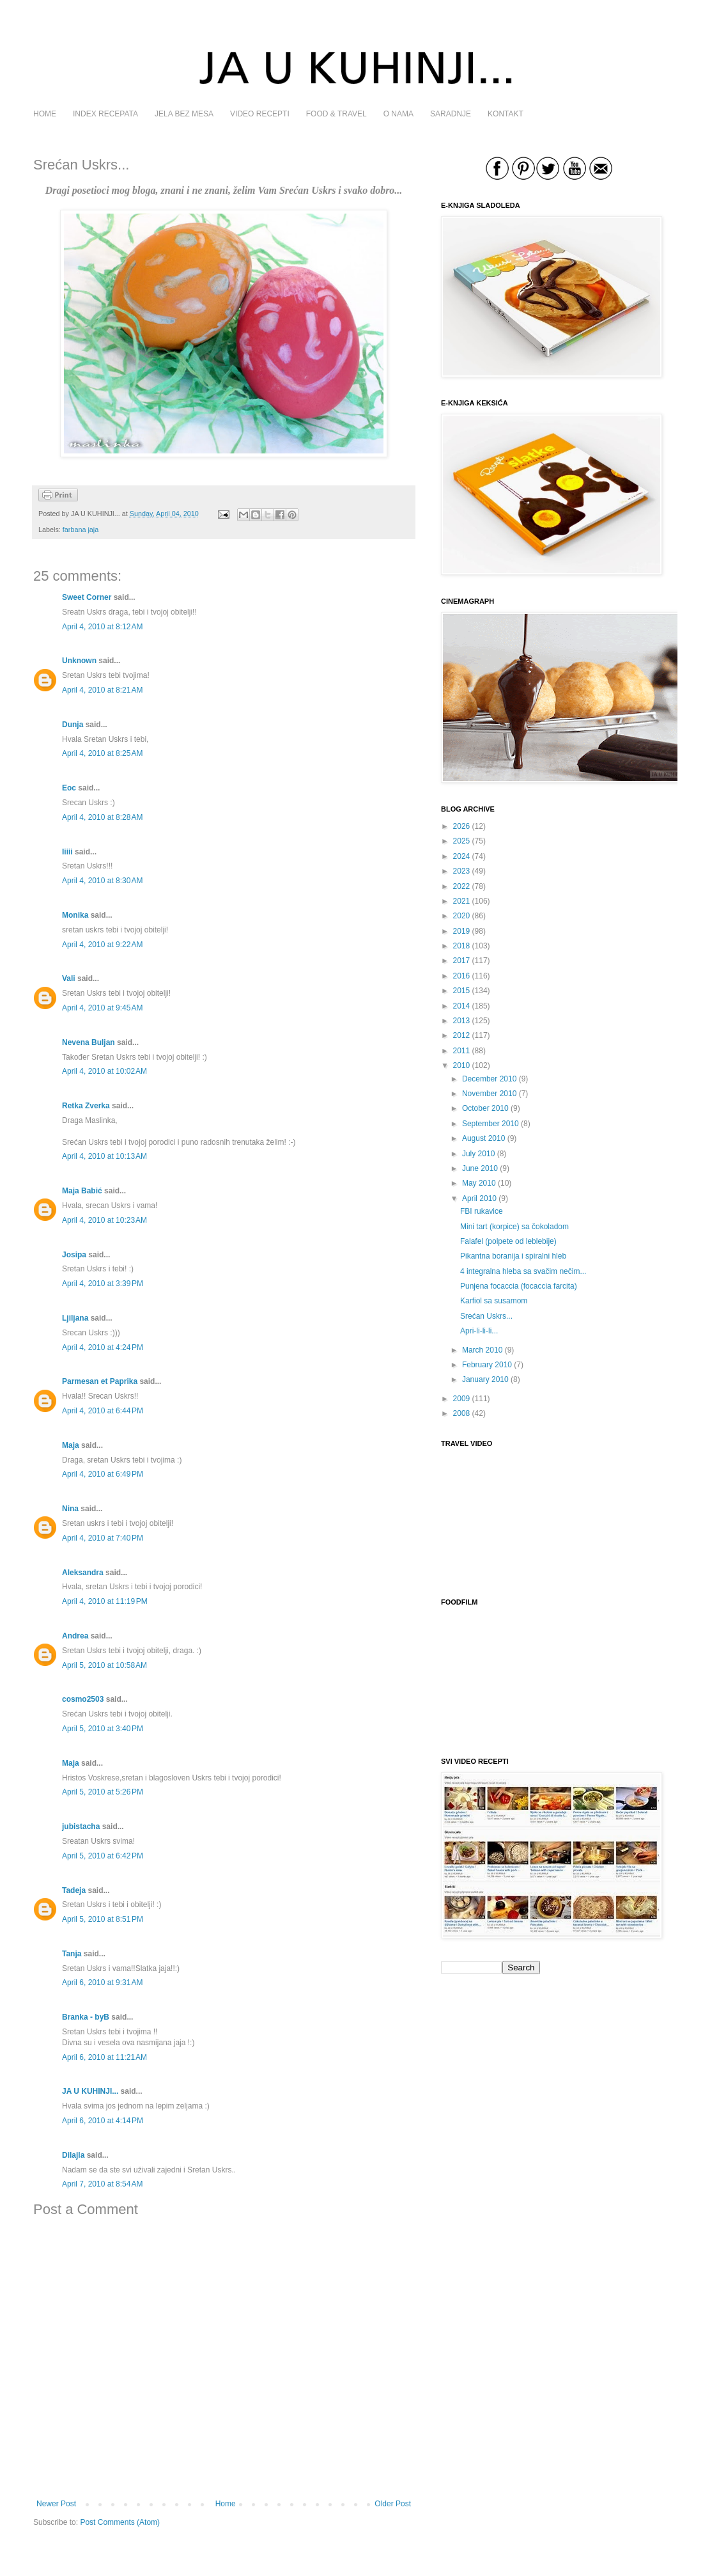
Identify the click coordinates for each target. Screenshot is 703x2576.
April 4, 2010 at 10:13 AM (104, 1156)
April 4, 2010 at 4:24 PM (102, 1347)
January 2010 (485, 1379)
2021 (461, 901)
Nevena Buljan (88, 1042)
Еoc (69, 787)
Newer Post (56, 2503)
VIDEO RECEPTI (260, 113)
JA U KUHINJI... (90, 2091)
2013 (461, 1020)
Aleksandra (83, 1572)
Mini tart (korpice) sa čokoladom (514, 1226)
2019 (461, 931)
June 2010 (480, 1168)
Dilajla (73, 2155)
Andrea (75, 1635)
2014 (461, 1005)
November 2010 (489, 1093)
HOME (44, 113)
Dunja (72, 724)
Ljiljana (75, 1318)
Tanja (71, 1953)
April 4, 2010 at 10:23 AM (104, 1220)
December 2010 (489, 1078)
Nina (70, 1508)
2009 (461, 1398)
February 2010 (487, 1364)
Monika (75, 915)
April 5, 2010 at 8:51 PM (102, 1919)
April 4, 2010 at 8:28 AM (102, 817)
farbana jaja (80, 529)
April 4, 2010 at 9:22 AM (102, 944)
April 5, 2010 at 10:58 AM (104, 1665)
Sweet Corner (86, 597)
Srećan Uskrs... (486, 1316)
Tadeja (74, 1890)
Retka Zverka (86, 1105)
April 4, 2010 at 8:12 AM (102, 626)
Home (225, 2503)
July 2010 (478, 1153)
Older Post (393, 2503)
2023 (461, 871)
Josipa (74, 1254)
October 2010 (485, 1108)
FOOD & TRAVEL (336, 113)
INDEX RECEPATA (105, 113)
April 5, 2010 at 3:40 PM (102, 1728)
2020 (461, 915)
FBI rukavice (481, 1211)
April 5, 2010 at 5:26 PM (102, 1791)
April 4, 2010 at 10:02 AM (104, 1071)
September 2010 (490, 1123)
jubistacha (81, 1826)
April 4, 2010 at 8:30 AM (102, 880)
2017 (461, 960)
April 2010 (479, 1198)
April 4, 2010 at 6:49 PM (102, 1474)
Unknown (79, 660)
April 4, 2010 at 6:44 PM (102, 1410)
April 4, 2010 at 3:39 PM (102, 1283)
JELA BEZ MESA (184, 113)
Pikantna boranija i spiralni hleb (513, 1256)
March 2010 (482, 1350)
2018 (461, 945)
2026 (461, 826)
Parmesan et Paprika (99, 1381)
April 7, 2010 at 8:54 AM (102, 2183)
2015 (461, 990)
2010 (461, 1065)
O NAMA (398, 113)
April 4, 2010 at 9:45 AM (102, 1007)
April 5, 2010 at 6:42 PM (102, 1855)
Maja (70, 1445)
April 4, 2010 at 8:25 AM (102, 753)
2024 (461, 856)
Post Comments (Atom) (120, 2522)
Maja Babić (82, 1190)
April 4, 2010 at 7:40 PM (102, 1538)
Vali (68, 978)
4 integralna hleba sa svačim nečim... (523, 1271)
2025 (461, 840)
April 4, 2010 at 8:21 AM (102, 690)
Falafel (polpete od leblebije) (508, 1241)
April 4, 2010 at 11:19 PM (105, 1601)
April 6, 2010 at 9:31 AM (102, 1982)
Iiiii (67, 851)
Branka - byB (85, 2017)
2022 (461, 886)
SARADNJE (450, 113)
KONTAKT (505, 113)
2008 (461, 1413)
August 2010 (483, 1138)
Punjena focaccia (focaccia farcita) (518, 1286)
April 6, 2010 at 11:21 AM (104, 2057)
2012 (461, 1035)
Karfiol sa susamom (493, 1300)
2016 (461, 975)
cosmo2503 (83, 1699)
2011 (461, 1050)
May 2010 (479, 1183)
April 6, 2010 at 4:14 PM (102, 2120)
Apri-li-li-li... (479, 1330)
